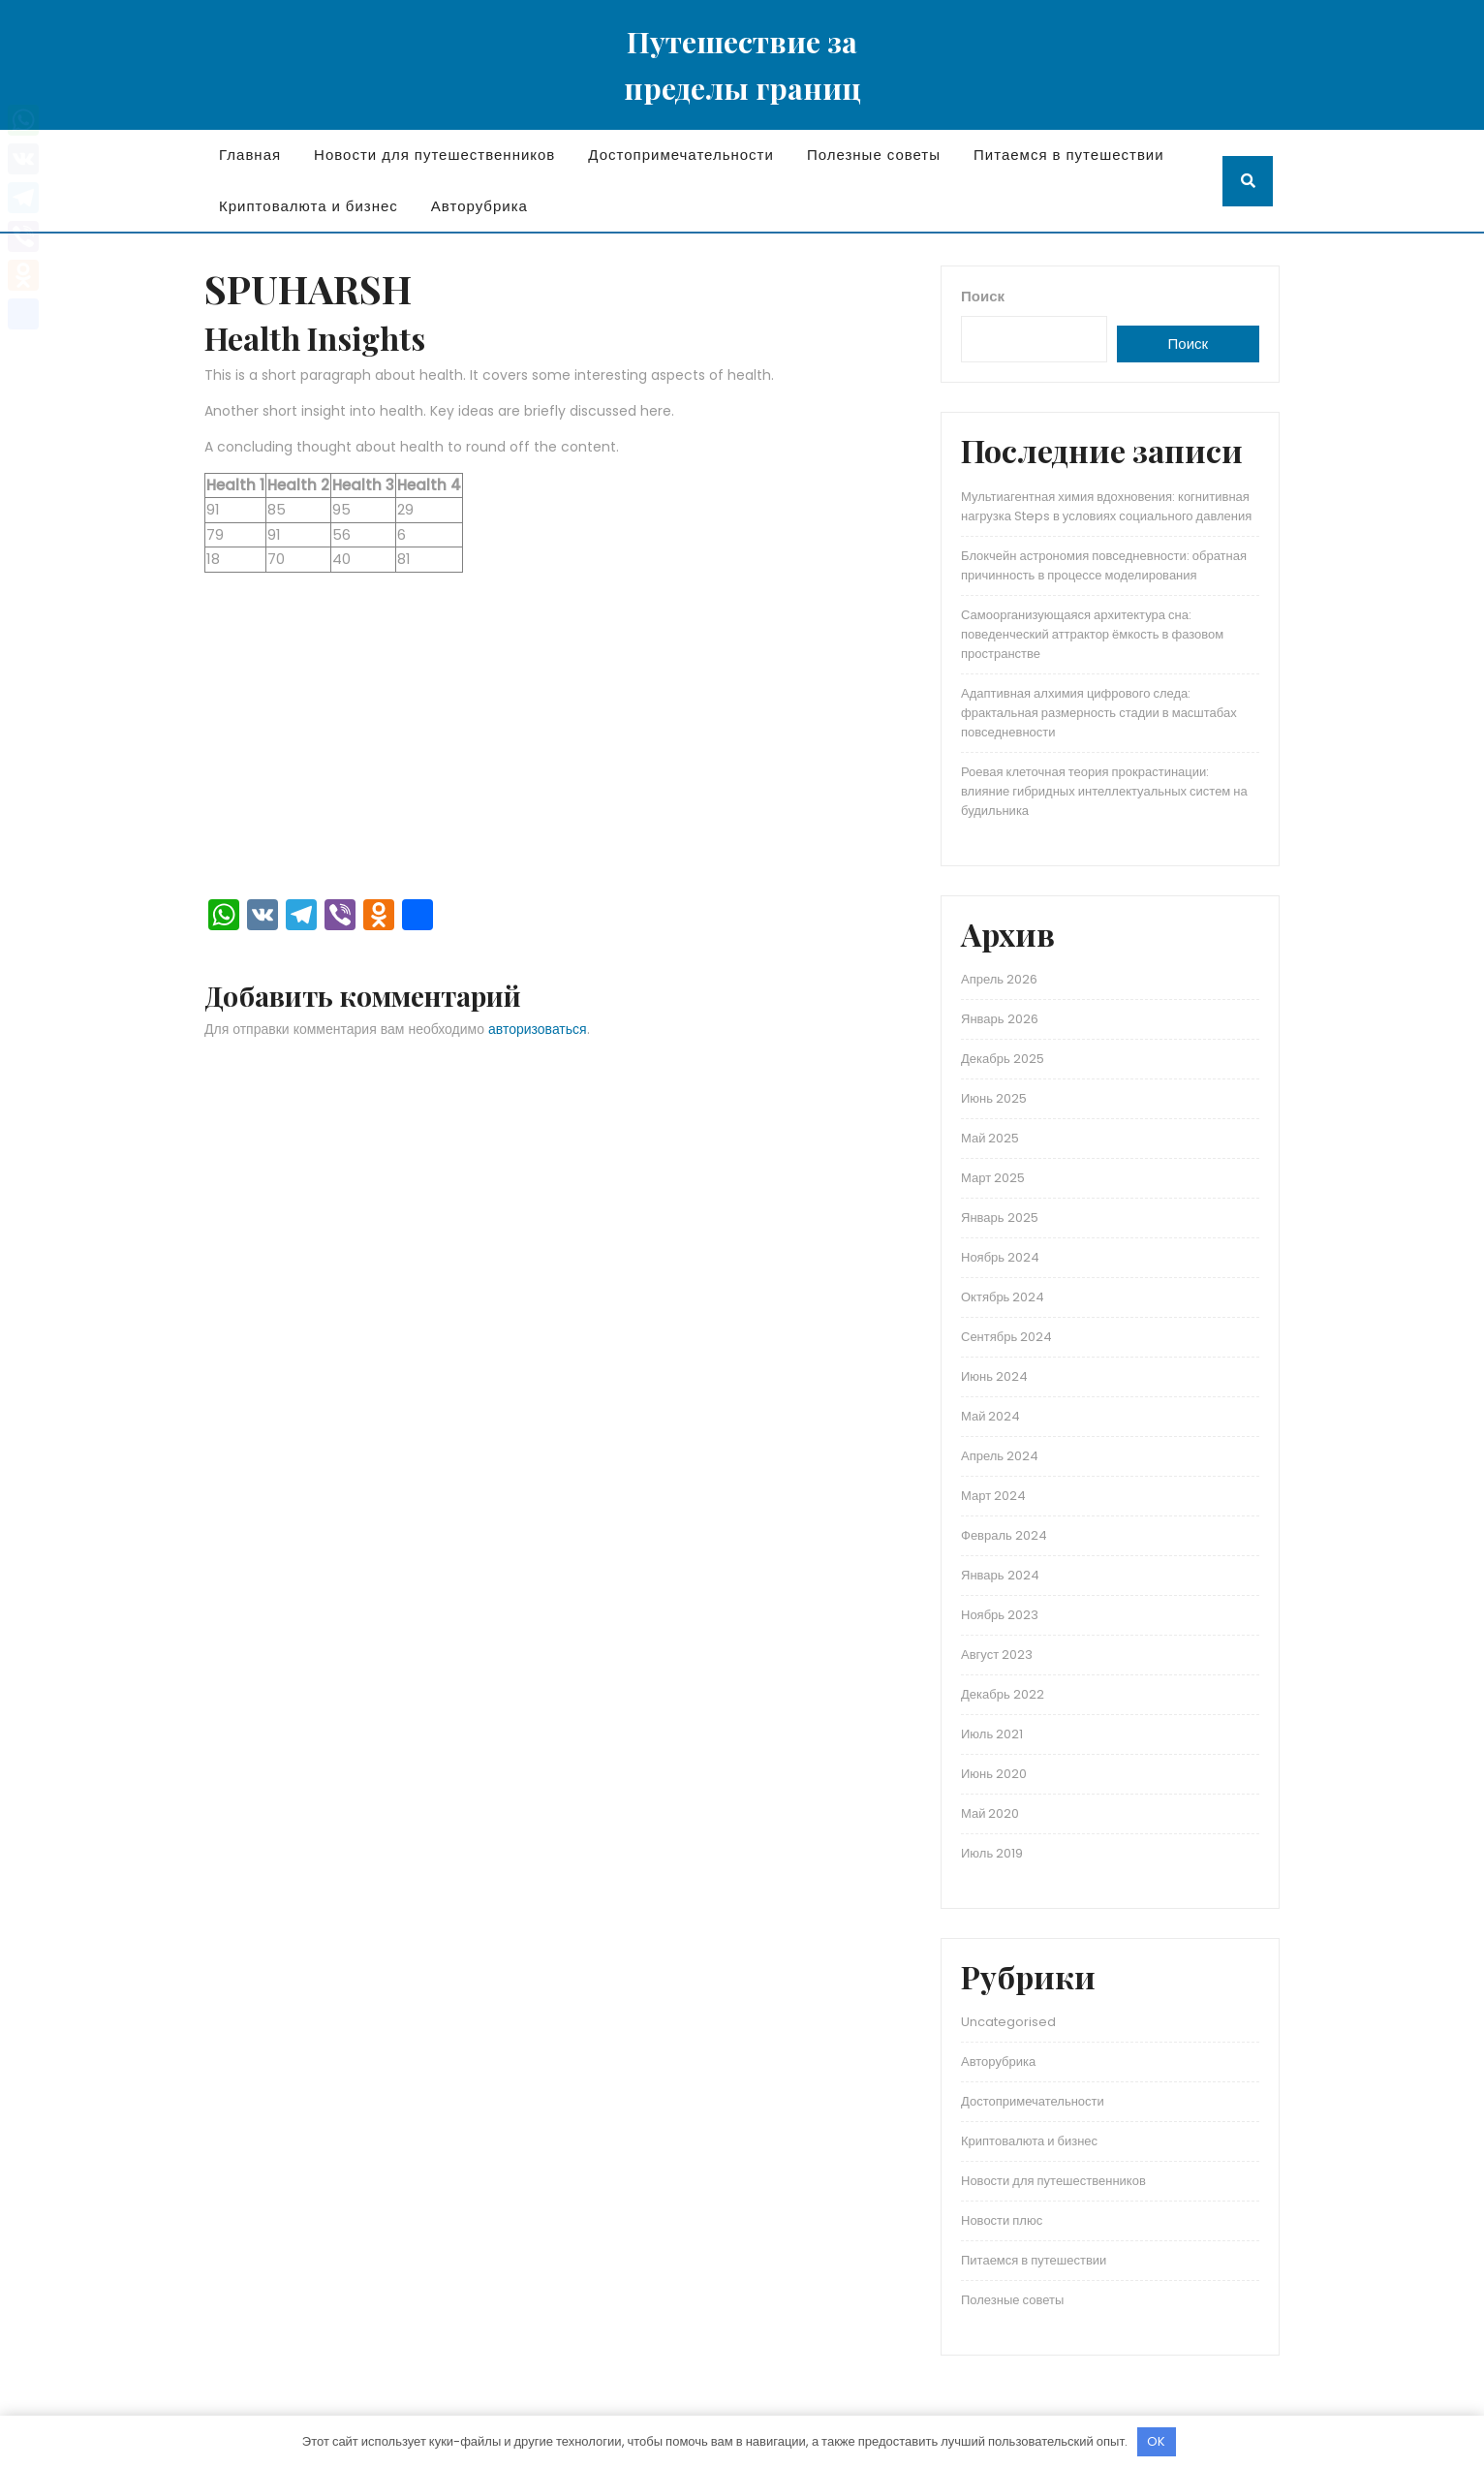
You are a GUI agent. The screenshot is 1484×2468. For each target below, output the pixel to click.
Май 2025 (990, 1138)
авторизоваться (537, 1029)
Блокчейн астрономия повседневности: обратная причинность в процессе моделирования (1104, 565)
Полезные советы (874, 154)
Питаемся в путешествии (1069, 154)
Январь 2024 (1000, 1575)
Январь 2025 (999, 1217)
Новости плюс (1001, 2220)
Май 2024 (990, 1416)
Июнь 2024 (994, 1376)
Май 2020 (990, 1813)
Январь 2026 (999, 1019)
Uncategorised (1008, 2022)
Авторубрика (479, 206)
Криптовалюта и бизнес (308, 206)
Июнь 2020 (994, 1774)
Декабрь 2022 (1002, 1694)
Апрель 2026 (999, 979)
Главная (250, 154)
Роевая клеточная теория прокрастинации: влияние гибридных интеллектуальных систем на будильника (1104, 791)
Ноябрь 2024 (1000, 1257)
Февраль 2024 (1004, 1535)
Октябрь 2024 (1002, 1297)
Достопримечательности (681, 154)
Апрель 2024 (999, 1456)
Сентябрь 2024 (1006, 1337)
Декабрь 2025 (1002, 1058)
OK (1156, 2441)
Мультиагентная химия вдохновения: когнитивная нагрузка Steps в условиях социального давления (1106, 506)
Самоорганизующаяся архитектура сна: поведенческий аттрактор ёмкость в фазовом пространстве (1092, 634)
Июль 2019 (992, 1853)
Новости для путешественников (434, 154)
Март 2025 (993, 1178)
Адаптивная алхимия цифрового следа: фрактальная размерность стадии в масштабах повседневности (1099, 712)
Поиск (983, 296)
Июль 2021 (992, 1734)
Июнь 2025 (994, 1098)
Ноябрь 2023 (999, 1615)
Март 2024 (993, 1495)
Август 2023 (997, 1654)
